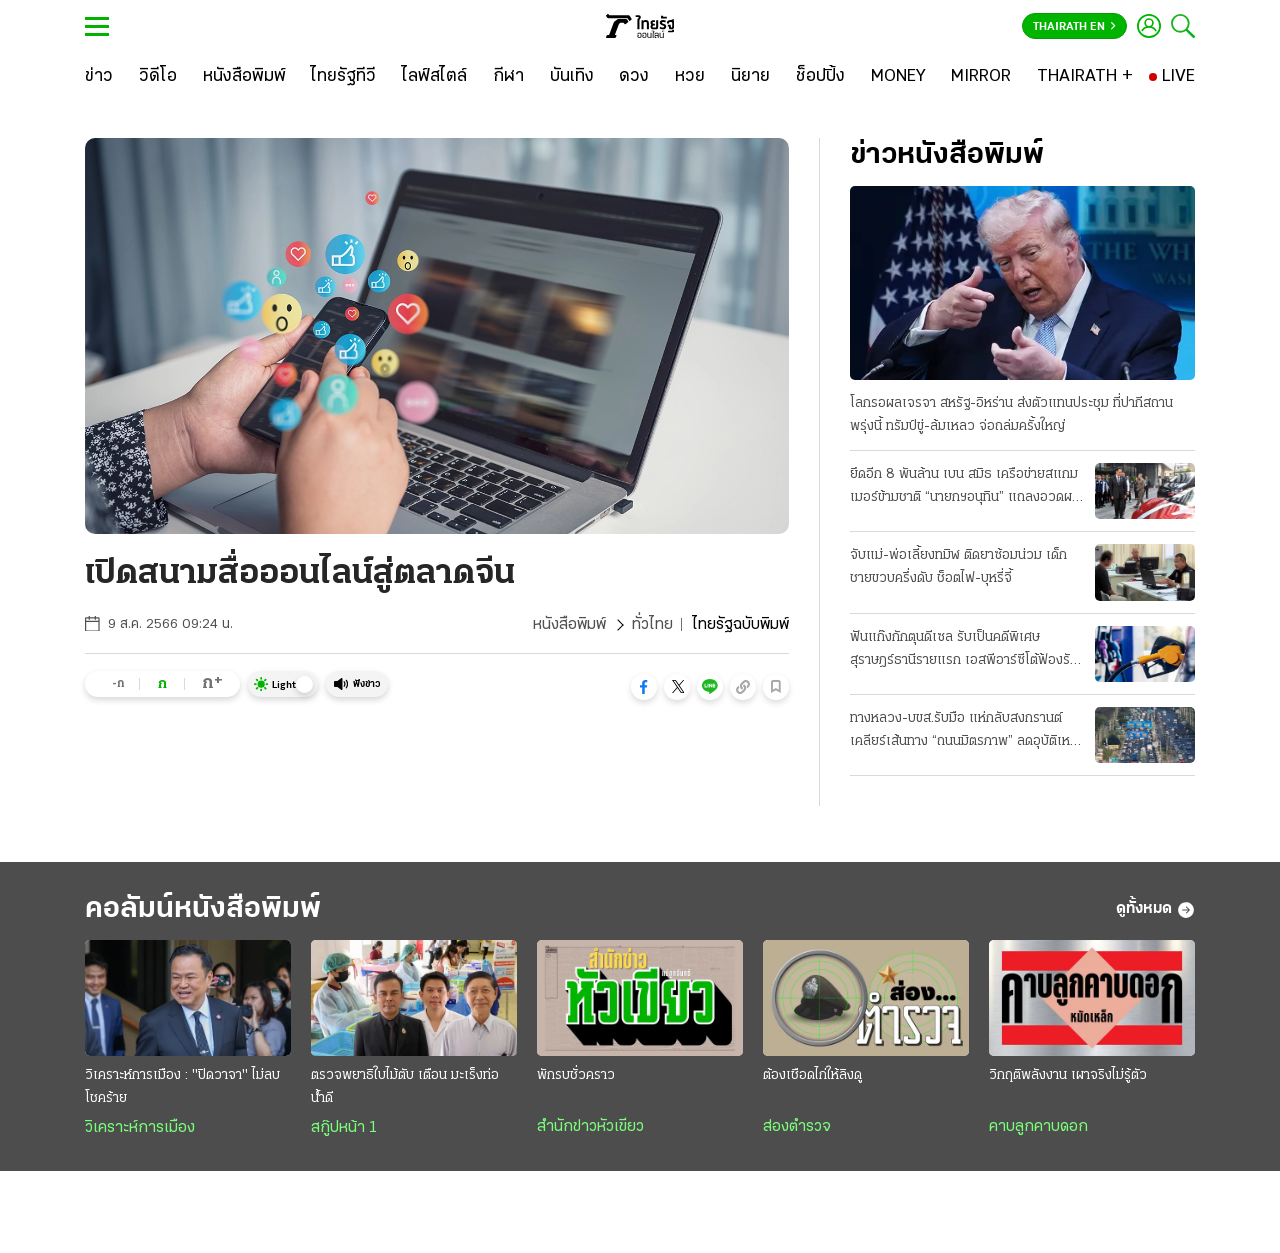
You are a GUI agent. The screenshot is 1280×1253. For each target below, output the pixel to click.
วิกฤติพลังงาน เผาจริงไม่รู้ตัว (1068, 1075)
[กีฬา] (508, 77)
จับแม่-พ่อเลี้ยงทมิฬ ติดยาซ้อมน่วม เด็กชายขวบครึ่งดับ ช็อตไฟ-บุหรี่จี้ (958, 567)
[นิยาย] (750, 77)
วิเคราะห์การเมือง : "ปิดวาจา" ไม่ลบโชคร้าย (182, 1087)
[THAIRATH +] (1085, 77)
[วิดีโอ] (158, 77)
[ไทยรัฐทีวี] (343, 77)
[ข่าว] (99, 77)
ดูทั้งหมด (1155, 910)
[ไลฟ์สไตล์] (434, 77)
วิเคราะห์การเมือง (140, 1128)
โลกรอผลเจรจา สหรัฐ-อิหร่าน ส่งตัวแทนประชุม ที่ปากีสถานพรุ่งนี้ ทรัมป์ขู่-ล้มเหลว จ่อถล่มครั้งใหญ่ (1011, 415)
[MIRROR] (981, 77)
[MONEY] (898, 77)
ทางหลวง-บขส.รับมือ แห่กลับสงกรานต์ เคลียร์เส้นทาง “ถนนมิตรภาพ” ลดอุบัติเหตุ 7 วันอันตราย (964, 732)
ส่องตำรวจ (797, 1127)
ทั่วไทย (652, 625)
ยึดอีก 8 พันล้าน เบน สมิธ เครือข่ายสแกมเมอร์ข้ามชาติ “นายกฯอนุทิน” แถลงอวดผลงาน (965, 488)
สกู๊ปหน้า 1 (344, 1128)
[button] (644, 687)
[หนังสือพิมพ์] (244, 77)
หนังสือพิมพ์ (569, 625)
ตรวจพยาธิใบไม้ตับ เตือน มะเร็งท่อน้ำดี (405, 1087)
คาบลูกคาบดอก (1038, 1127)
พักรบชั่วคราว (576, 1075)
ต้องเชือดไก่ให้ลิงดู (812, 1075)
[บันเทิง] (572, 77)
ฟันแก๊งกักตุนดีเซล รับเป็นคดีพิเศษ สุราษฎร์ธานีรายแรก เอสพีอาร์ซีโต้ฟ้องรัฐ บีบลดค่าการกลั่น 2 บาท (963, 651)
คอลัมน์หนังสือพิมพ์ (203, 909)
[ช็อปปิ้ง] (820, 77)
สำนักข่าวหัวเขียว (590, 1127)
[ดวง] (634, 77)
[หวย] (690, 77)
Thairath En (1074, 27)
